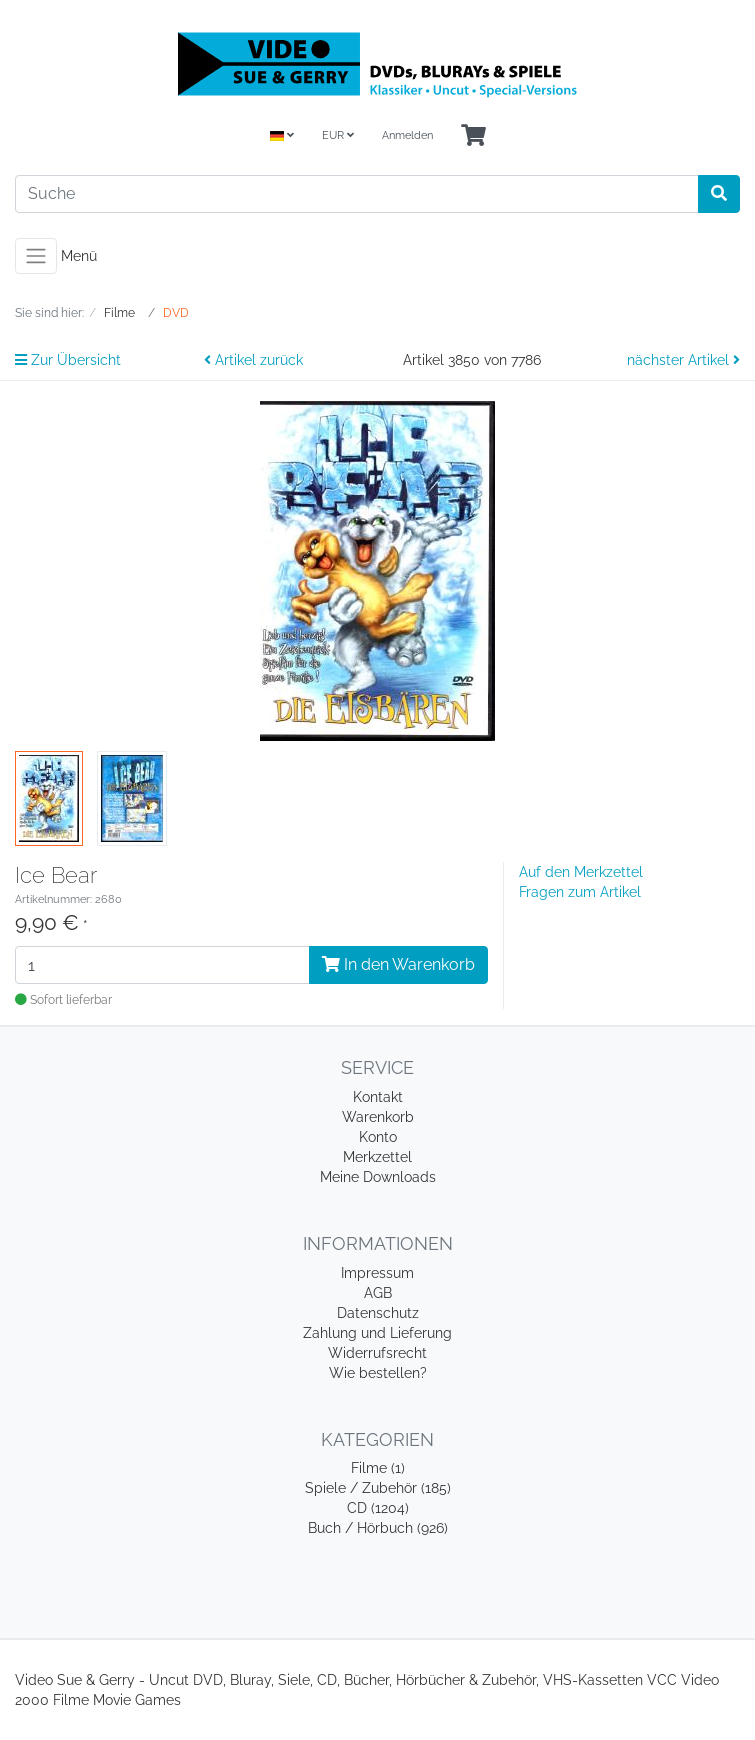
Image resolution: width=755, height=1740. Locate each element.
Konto (378, 1137)
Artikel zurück (253, 360)
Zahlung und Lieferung (377, 1333)
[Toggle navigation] (36, 256)
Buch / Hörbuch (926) (378, 1528)
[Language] (282, 136)
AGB (378, 1293)
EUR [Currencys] (338, 135)
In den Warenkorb (398, 964)
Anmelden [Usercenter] (407, 135)
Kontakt (378, 1097)
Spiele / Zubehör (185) (378, 1488)
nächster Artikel (683, 360)
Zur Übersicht (68, 360)
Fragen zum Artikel (580, 892)
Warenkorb (378, 1117)
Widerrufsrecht (377, 1353)
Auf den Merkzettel (581, 872)
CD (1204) (378, 1508)
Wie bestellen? (378, 1373)
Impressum (377, 1273)
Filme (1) (378, 1468)
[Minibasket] (473, 136)
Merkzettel (377, 1157)
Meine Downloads (378, 1177)
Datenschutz (378, 1313)
